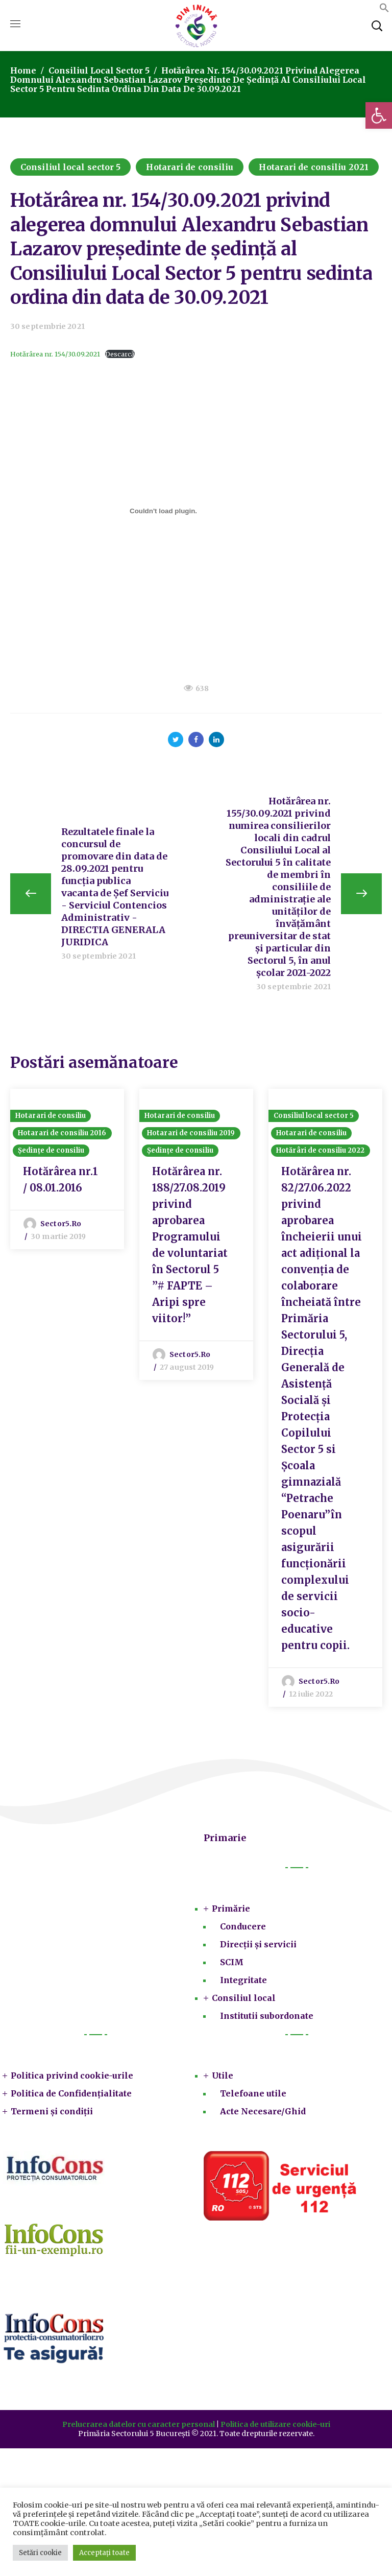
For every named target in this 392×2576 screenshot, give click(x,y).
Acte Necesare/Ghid (263, 2112)
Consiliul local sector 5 (99, 70)
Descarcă (120, 354)
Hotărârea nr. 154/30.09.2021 (55, 354)
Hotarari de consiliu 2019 (191, 1134)
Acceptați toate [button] (104, 2552)
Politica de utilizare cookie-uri (275, 2425)
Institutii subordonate (266, 2017)
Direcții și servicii (258, 1945)
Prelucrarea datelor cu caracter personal (138, 2425)
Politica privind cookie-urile (72, 2076)
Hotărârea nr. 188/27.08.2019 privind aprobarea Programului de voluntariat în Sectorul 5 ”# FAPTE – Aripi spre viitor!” (190, 1246)
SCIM (231, 1963)
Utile (222, 2076)
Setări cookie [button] (40, 2552)
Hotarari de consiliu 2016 (62, 1134)
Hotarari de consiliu (189, 167)
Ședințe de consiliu (51, 1151)
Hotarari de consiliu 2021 (314, 167)
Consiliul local (244, 1999)
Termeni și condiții (52, 2112)
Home (23, 70)
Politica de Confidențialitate (71, 2094)
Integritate (243, 1981)
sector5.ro (60, 1224)
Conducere (243, 1927)
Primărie (231, 1909)
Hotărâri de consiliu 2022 (320, 1151)
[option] (67, 1169)
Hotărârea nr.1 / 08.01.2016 (60, 1180)
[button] (378, 115)
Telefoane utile (253, 2094)
